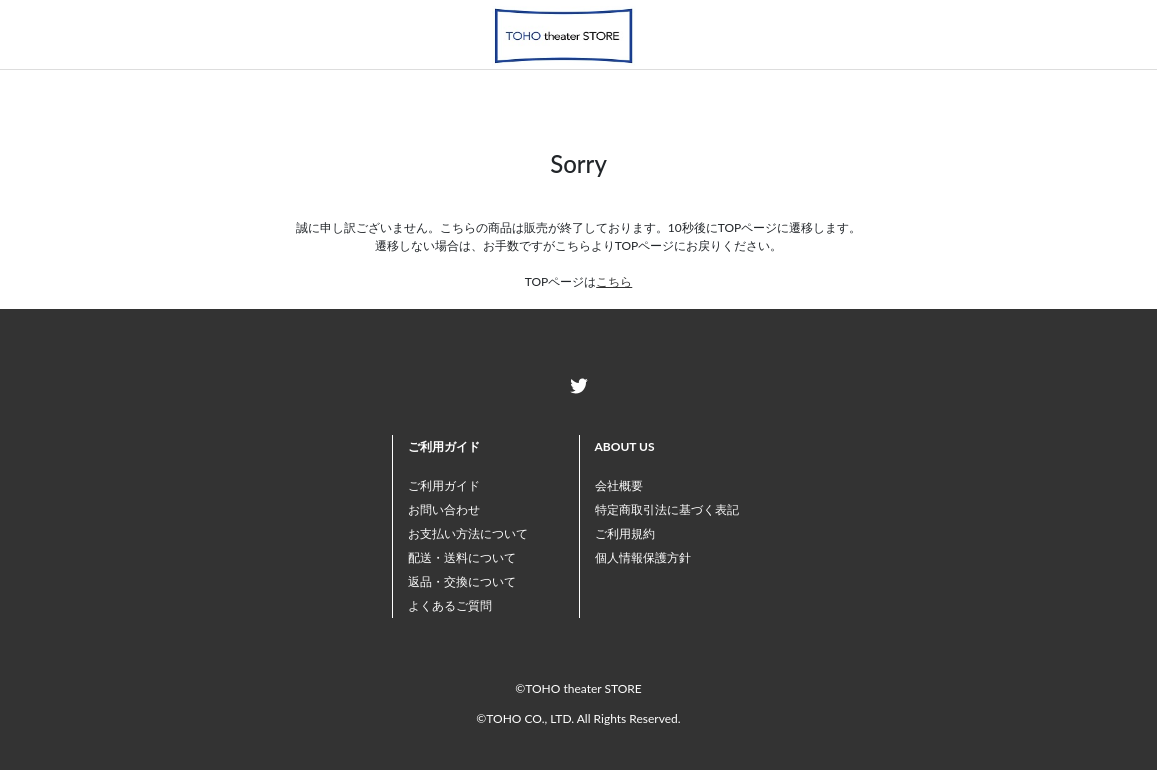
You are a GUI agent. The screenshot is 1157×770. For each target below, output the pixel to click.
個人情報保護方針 (643, 557)
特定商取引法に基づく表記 (667, 509)
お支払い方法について (468, 533)
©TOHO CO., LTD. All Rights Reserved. (578, 718)
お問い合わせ (444, 509)
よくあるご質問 (450, 605)
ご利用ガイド (444, 485)
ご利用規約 (625, 533)
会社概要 (619, 485)
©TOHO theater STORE (578, 688)
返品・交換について (462, 581)
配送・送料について (462, 557)
